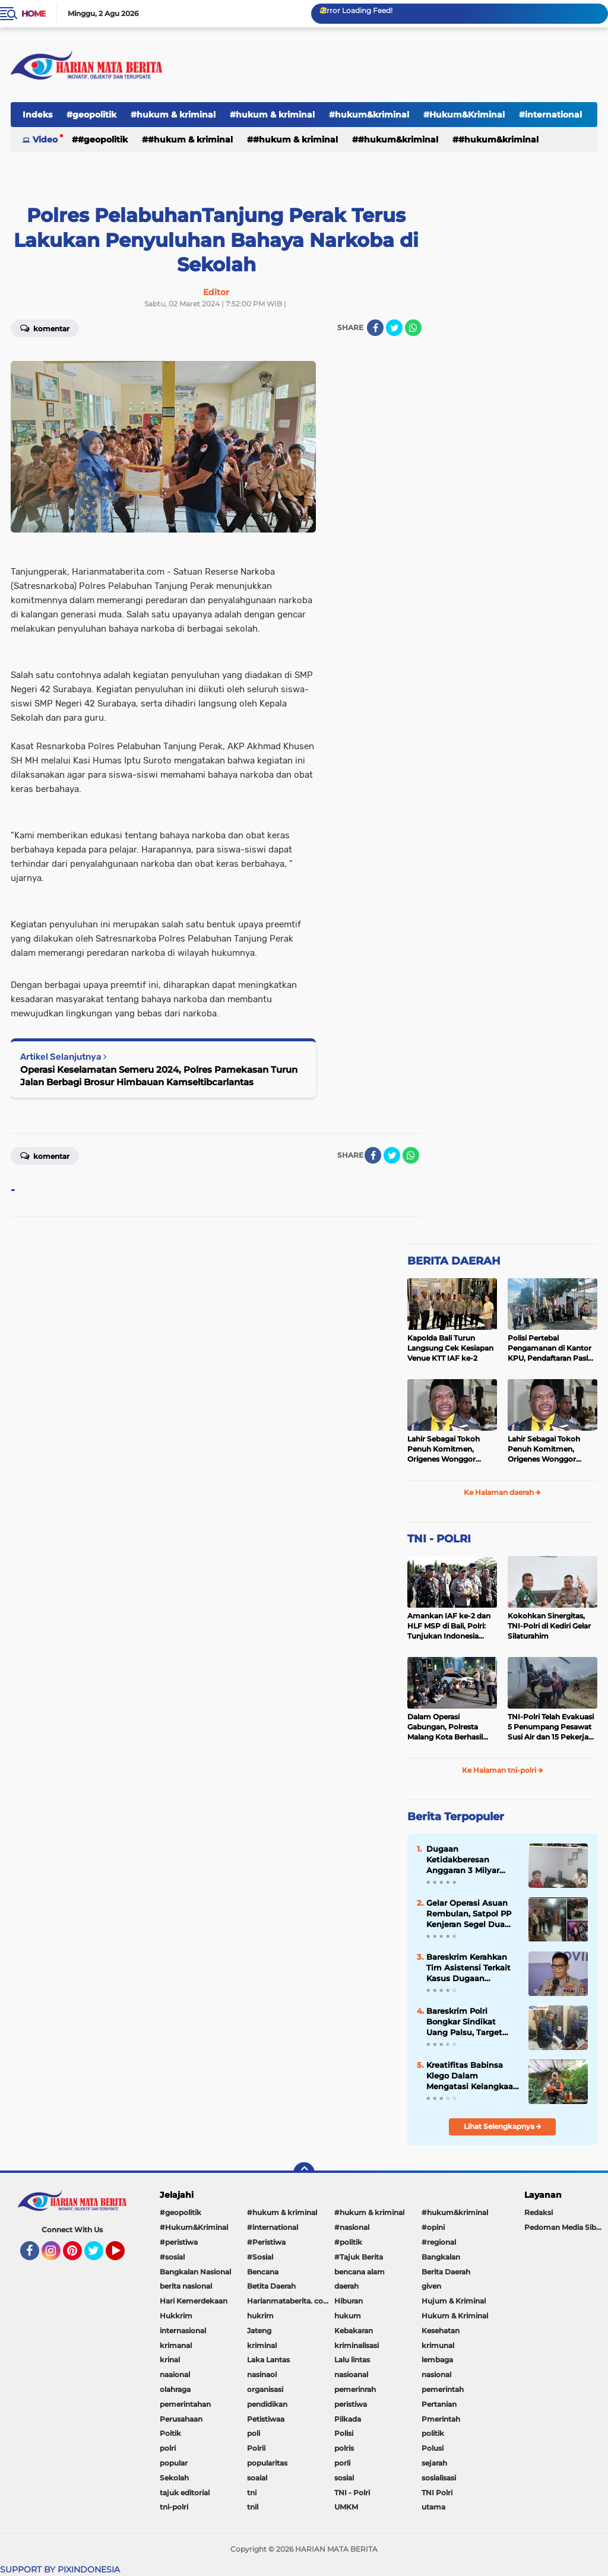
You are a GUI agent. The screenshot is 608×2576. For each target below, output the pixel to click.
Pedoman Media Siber (563, 2227)
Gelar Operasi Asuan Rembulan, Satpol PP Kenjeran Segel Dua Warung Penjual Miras (470, 1914)
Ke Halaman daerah (502, 1492)
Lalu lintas (352, 2359)
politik (433, 2433)
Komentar (44, 1155)
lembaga (437, 2359)
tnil (252, 2506)
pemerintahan (185, 2404)
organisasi (265, 2389)
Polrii (256, 2448)
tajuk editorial (185, 2492)
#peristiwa (179, 2242)
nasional (436, 2374)
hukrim (260, 2315)
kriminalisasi (356, 2345)
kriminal (262, 2345)
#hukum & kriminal (173, 114)
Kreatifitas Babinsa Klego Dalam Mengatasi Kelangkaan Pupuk (472, 2076)
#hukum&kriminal (369, 114)
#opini (433, 2227)
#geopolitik (91, 114)
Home (33, 13)
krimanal (176, 2345)
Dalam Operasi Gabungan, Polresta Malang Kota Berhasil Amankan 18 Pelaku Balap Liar (445, 1727)
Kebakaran (353, 2330)
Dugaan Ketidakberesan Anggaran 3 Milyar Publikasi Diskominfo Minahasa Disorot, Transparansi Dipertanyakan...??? (469, 1860)
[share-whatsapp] (413, 327)
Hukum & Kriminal (455, 2315)
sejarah (434, 2462)
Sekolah (174, 2477)
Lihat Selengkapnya (503, 2126)
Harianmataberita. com (289, 2300)
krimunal (438, 2345)
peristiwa (350, 2404)
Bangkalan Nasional (195, 2271)
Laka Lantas (268, 2359)
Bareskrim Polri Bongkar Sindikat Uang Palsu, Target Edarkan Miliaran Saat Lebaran (470, 2022)
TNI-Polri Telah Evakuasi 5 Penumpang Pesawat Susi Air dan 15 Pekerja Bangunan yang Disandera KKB (551, 1727)
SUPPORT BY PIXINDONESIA (60, 2569)
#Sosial (260, 2256)
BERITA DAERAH (454, 1261)
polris (344, 2448)
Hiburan (348, 2300)
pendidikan (267, 2404)
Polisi (343, 2433)
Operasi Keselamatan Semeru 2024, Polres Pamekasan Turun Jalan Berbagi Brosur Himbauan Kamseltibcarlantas (158, 1076)
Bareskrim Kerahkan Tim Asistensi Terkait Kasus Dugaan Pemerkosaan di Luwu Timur (471, 1968)
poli (253, 2433)
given (431, 2286)
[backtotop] (304, 2173)
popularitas (267, 2462)
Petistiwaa (265, 2419)
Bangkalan (441, 2256)
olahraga (175, 2389)
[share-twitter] (394, 327)
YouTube (123, 2256)
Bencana (262, 2271)
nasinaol (262, 2374)
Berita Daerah (446, 2271)
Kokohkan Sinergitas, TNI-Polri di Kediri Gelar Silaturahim (549, 1625)
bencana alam (359, 2271)
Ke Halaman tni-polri (502, 1770)
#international (272, 2227)
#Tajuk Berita (358, 2256)
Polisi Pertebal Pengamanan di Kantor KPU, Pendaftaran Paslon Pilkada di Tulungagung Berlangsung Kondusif (552, 1348)
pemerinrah (355, 2389)
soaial (257, 2477)
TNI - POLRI (439, 1538)
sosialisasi (439, 2477)
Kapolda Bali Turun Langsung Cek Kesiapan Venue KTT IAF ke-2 (450, 1348)
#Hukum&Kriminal (464, 114)
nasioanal (351, 2374)
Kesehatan (441, 2330)
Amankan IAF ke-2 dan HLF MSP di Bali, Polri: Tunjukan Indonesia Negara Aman (448, 1626)
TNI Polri (437, 2492)
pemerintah (443, 2389)
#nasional (351, 2227)
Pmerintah (441, 2419)
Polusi (433, 2448)
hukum (347, 2315)
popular (174, 2462)
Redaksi (538, 2212)
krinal (170, 2359)
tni (251, 2492)
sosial (344, 2477)
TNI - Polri (352, 2492)
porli (342, 2462)
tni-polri (174, 2506)
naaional (175, 2374)
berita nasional (186, 2286)
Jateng (259, 2330)
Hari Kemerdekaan (193, 2300)
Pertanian (439, 2404)
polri (168, 2448)
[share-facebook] (375, 327)
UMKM (346, 2506)
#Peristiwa (266, 2242)
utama (433, 2506)
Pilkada (347, 2419)
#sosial (172, 2256)
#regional (439, 2242)
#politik (348, 2242)
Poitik (170, 2433)
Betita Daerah (271, 2286)
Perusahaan (181, 2419)
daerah (346, 2286)
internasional (183, 2330)
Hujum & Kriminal (454, 2300)
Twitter (99, 2256)
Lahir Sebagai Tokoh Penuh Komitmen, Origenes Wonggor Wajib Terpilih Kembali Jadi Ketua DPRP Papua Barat (450, 1449)
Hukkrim (176, 2315)
